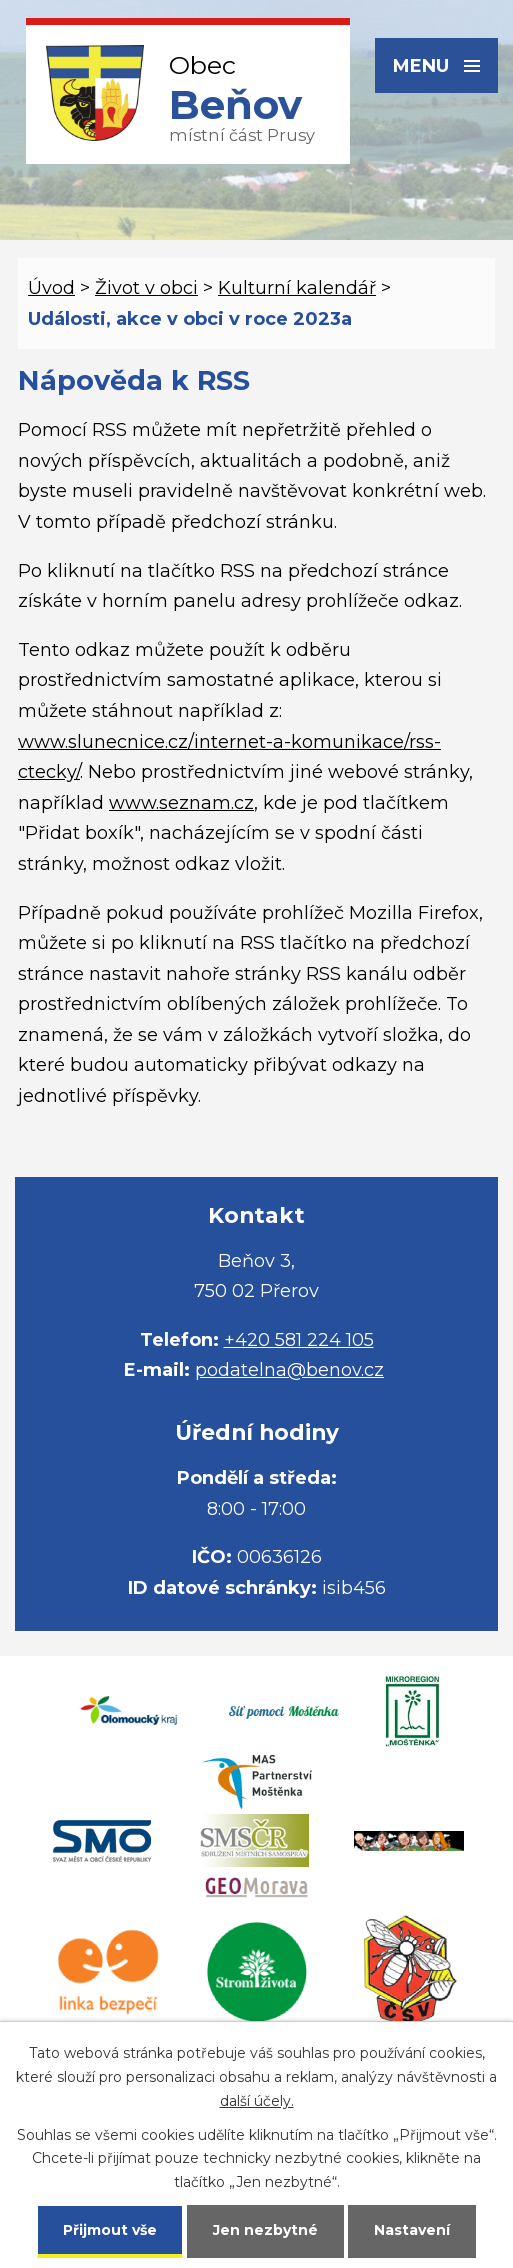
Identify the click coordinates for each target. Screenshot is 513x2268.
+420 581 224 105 (299, 1340)
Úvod (51, 288)
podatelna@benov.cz (289, 1370)
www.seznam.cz (181, 803)
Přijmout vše (110, 2230)
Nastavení (412, 2230)
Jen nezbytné (265, 2230)
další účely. (257, 2101)
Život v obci (146, 288)
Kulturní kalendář (297, 288)
